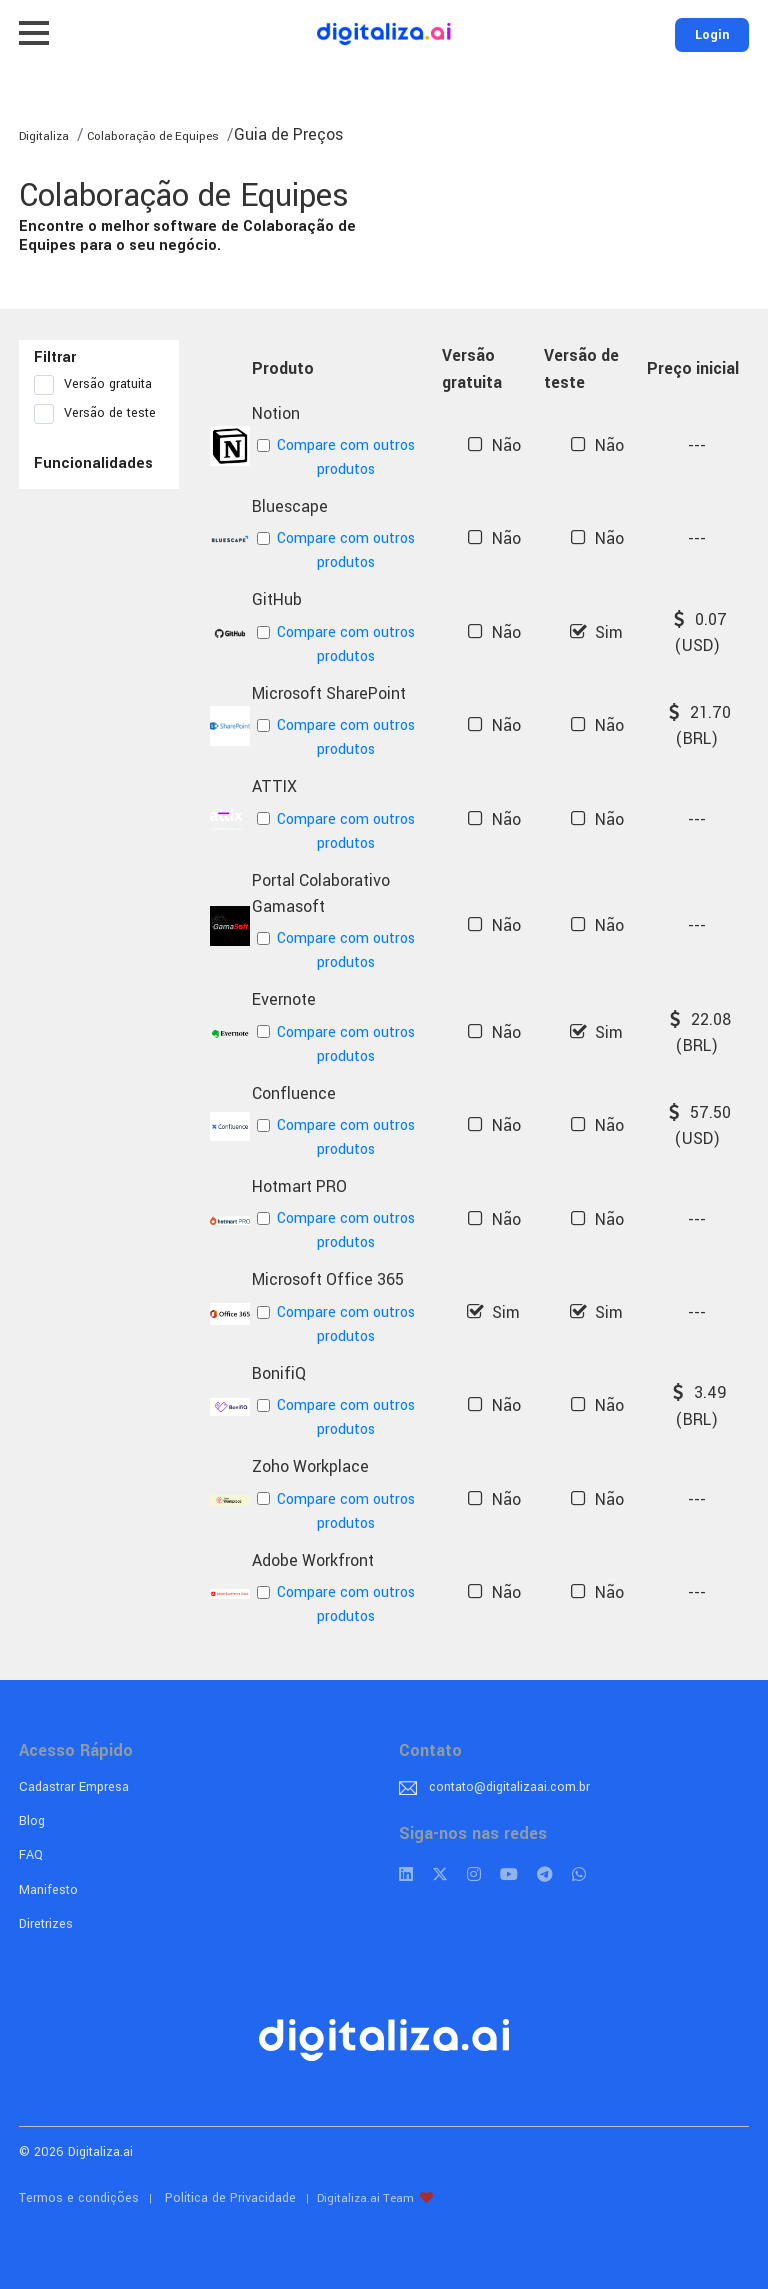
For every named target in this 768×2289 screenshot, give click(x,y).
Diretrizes (46, 1924)
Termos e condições (79, 2198)
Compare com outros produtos (336, 457)
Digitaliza (44, 136)
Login (712, 35)
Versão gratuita (99, 385)
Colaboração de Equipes (151, 136)
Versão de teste (99, 414)
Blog (32, 1821)
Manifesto (48, 1890)
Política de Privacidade (230, 2198)
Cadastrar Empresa (74, 1787)
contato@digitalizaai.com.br (509, 1787)
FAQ (31, 1855)
